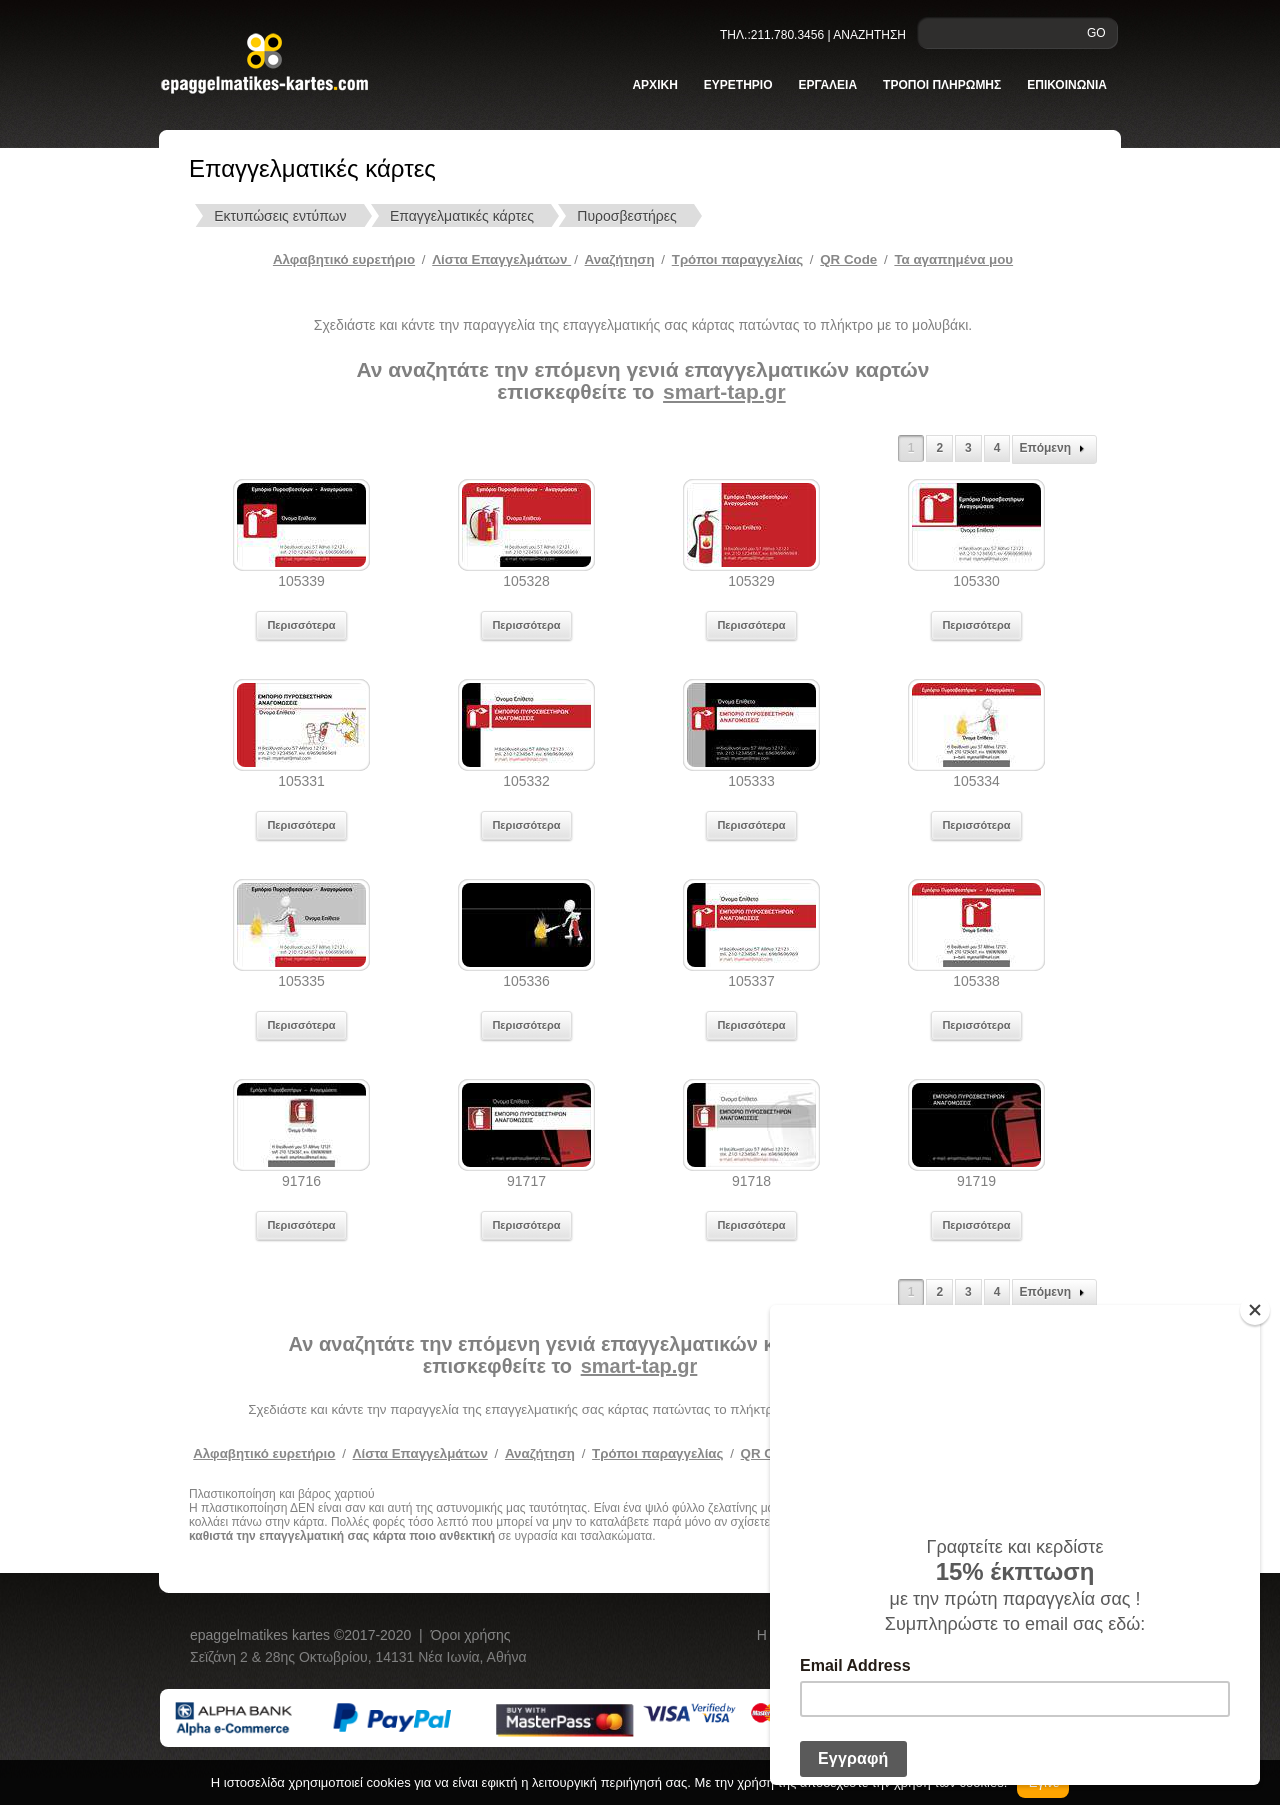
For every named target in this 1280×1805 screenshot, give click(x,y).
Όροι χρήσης (471, 1635)
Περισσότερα (301, 625)
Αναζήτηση (620, 259)
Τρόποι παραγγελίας (657, 1453)
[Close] (1255, 1310)
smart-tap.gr (724, 391)
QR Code (848, 259)
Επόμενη (1054, 449)
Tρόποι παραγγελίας (737, 259)
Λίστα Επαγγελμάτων (501, 259)
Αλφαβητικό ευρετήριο (344, 259)
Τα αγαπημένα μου (953, 259)
